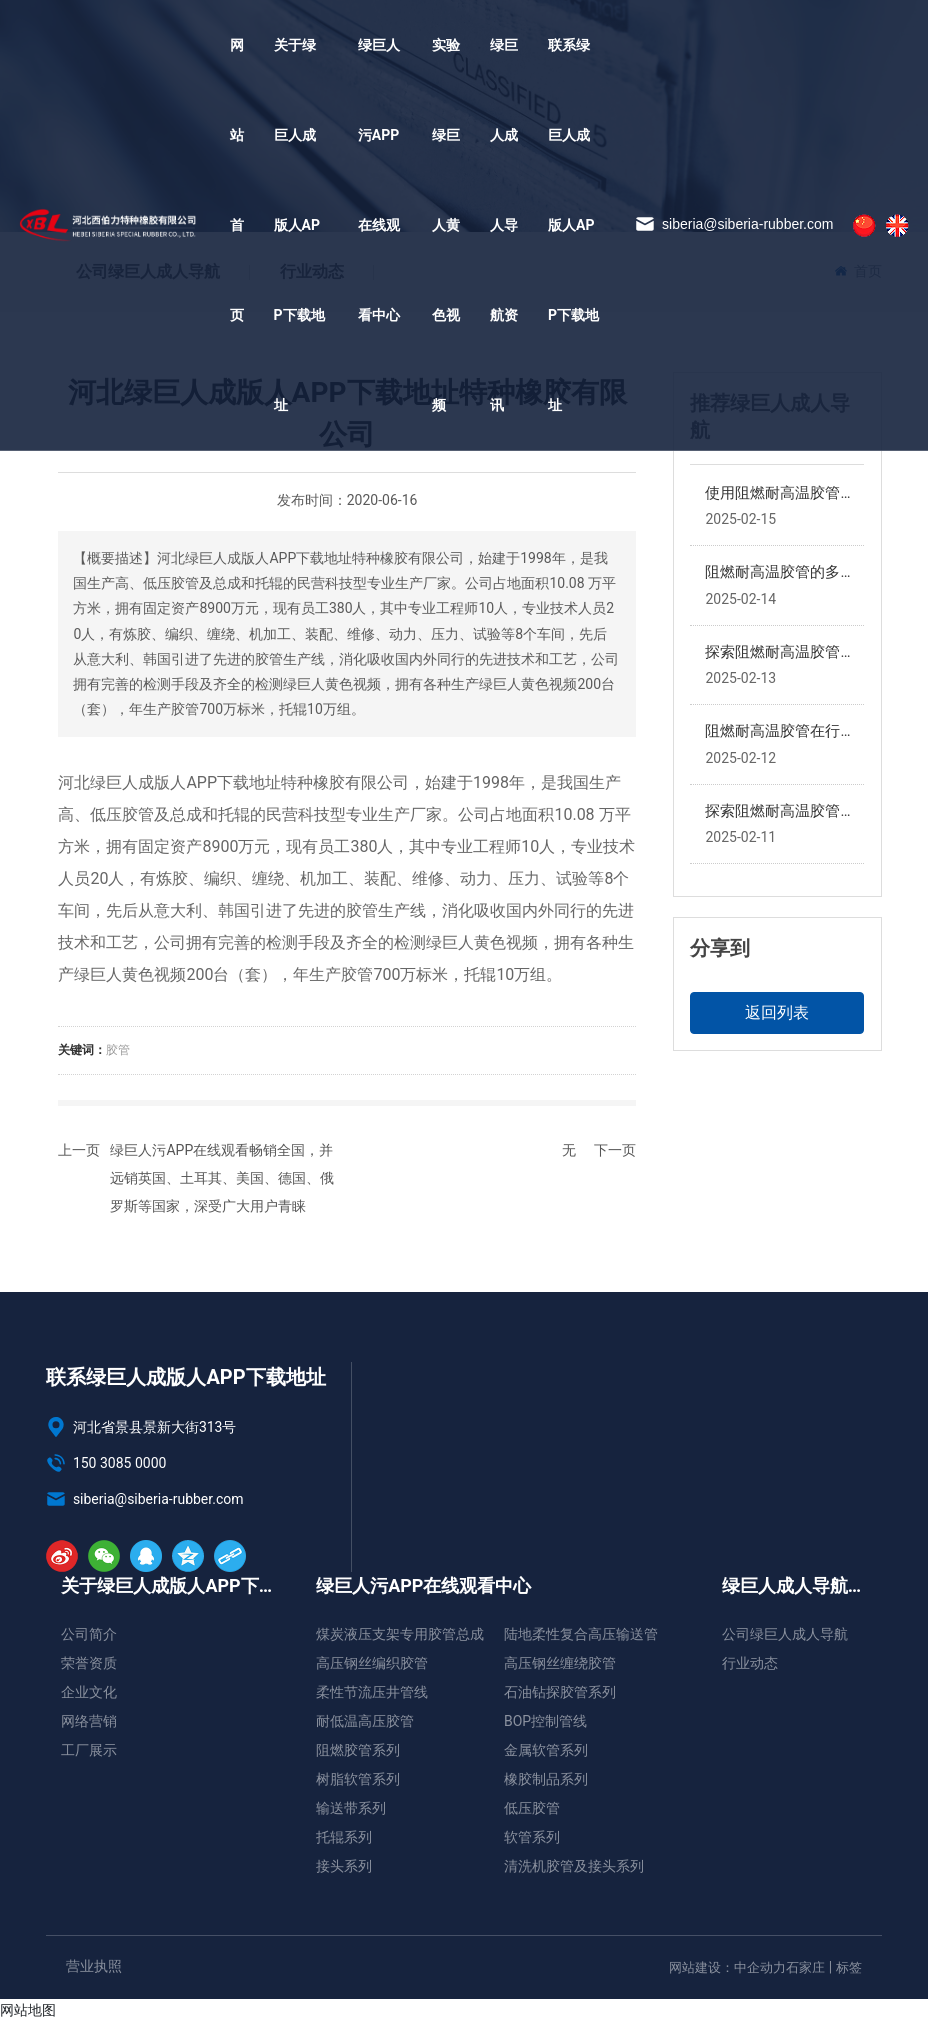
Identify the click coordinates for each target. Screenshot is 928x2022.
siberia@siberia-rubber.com (734, 224)
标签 (849, 1967)
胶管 (118, 1050)
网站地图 (28, 2010)
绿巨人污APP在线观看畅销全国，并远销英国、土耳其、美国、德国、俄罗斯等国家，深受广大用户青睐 (222, 1178)
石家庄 (805, 1967)
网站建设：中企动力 (727, 1967)
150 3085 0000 (106, 1463)
